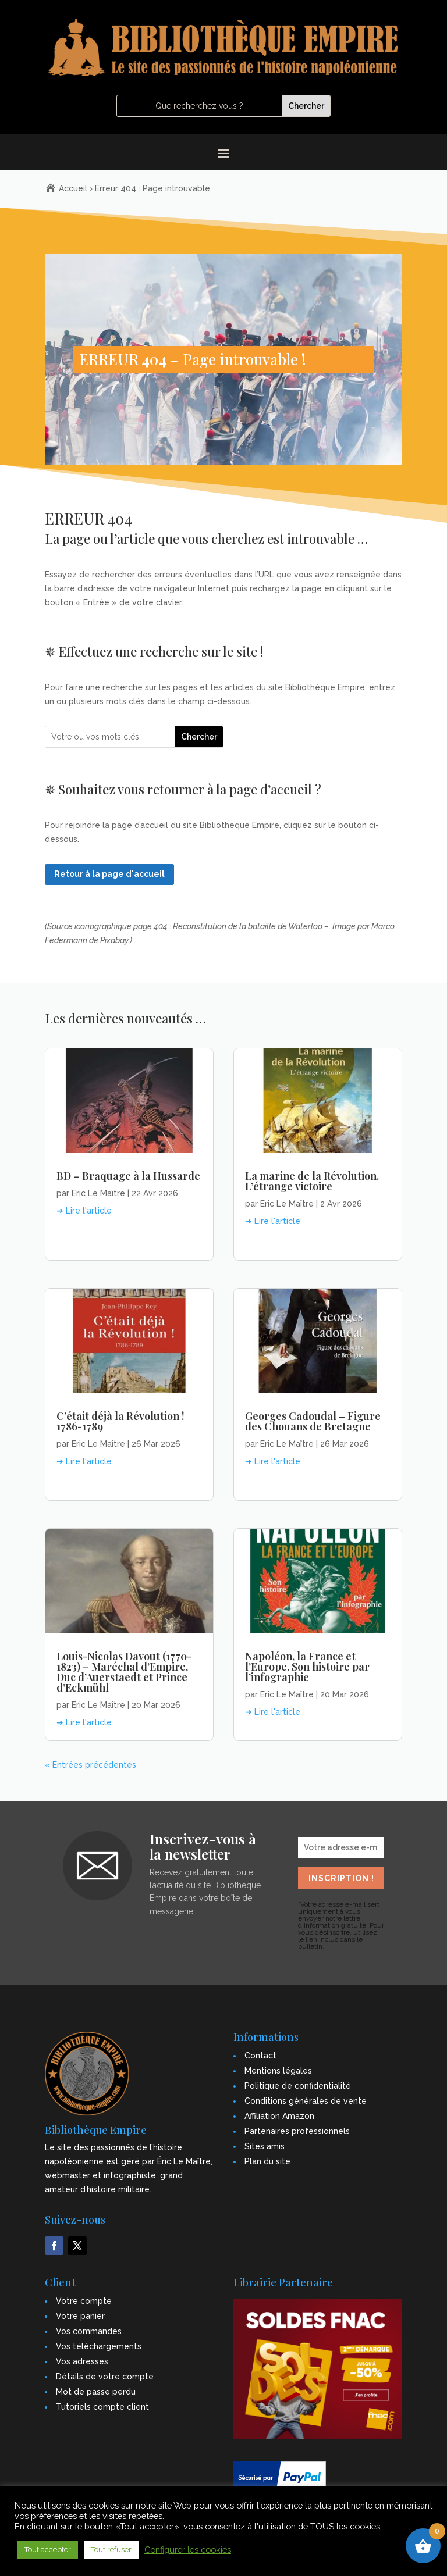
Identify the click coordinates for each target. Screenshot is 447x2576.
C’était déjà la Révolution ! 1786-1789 (120, 1421)
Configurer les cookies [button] (187, 2549)
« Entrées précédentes (90, 1764)
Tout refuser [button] (111, 2549)
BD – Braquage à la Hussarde (128, 1176)
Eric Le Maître (98, 1193)
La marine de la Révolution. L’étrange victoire (312, 1181)
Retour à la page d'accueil (109, 874)
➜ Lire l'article (84, 1210)
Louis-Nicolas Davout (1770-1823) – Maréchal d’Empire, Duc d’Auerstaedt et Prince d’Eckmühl (123, 1671)
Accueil (73, 188)
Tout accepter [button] (47, 2549)
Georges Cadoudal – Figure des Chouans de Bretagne (313, 1421)
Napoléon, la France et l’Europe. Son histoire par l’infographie (307, 1666)
